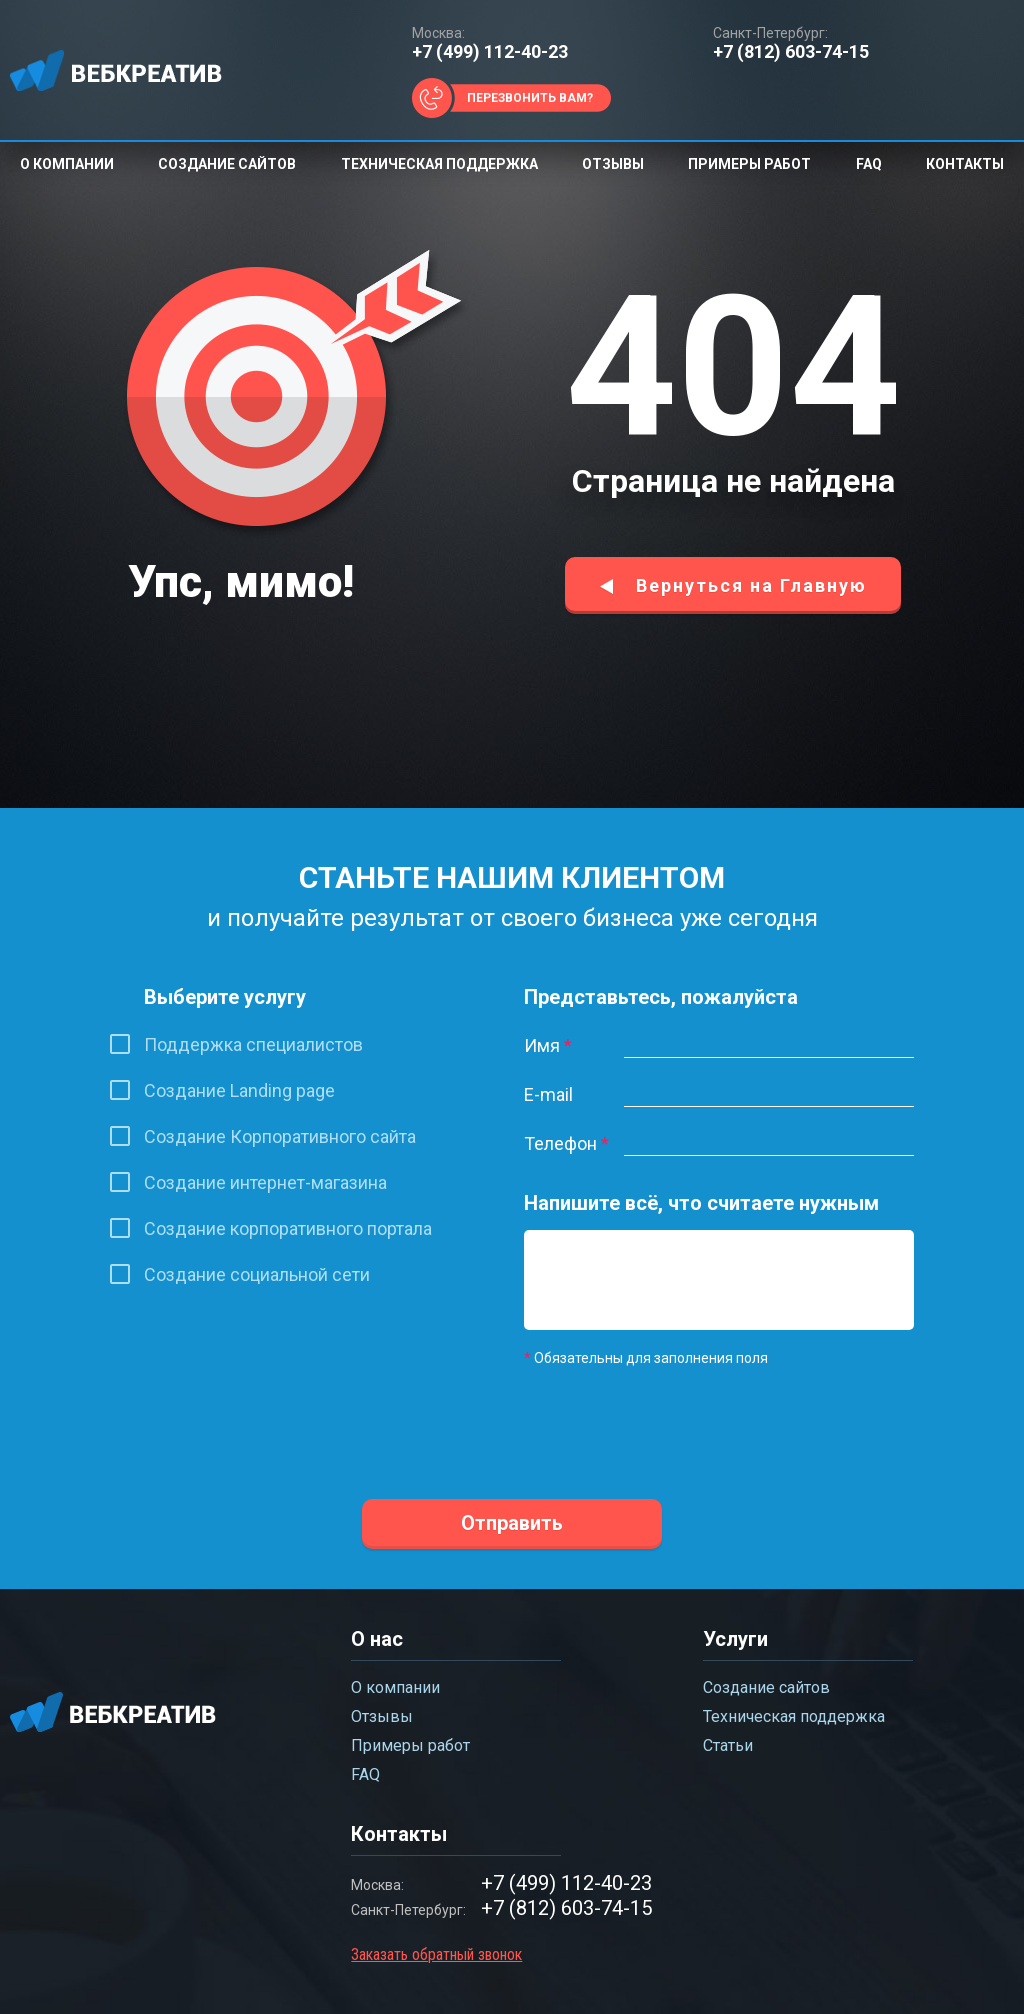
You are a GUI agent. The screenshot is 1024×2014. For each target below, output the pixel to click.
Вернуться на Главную (751, 585)
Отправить (512, 1523)
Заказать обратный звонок (436, 1954)
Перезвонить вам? (530, 98)
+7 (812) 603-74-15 (791, 52)
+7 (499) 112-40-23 (490, 52)
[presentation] (676, 1420)
